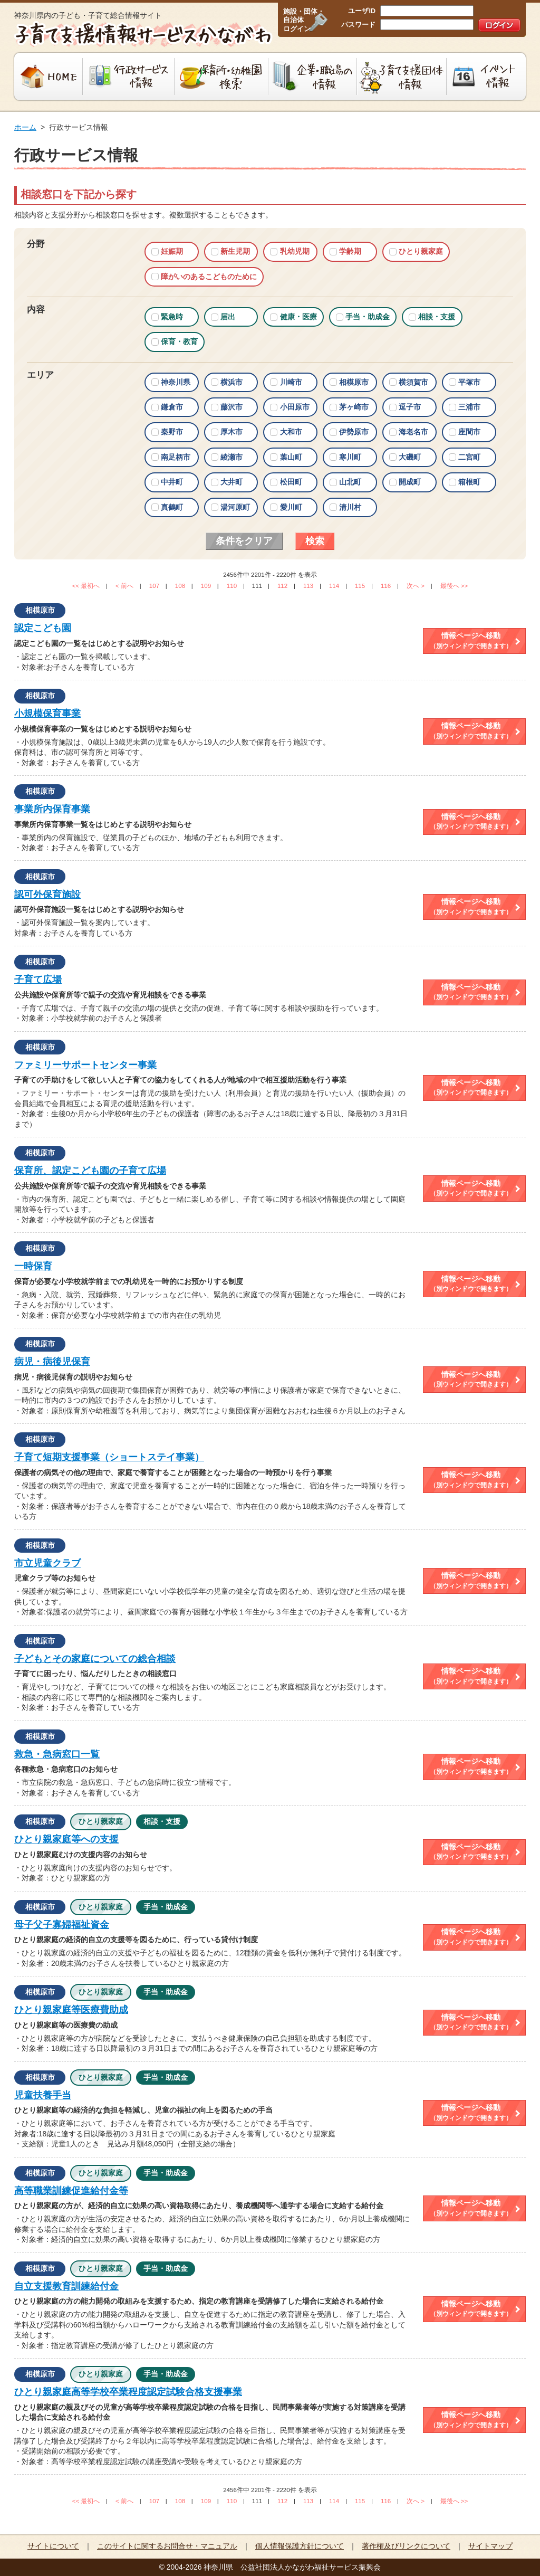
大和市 (291, 431)
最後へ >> (454, 586)
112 (282, 586)
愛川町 (291, 507)
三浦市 (469, 407)
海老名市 (413, 431)
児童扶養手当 (42, 2095)
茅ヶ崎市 (354, 407)
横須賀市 (413, 382)
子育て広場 (38, 979)
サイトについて (53, 2546)
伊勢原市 (354, 431)
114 (334, 586)
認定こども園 (42, 628)
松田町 (291, 482)
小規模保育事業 (47, 713)
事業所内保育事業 (52, 809)
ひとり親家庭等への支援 (66, 1839)
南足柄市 (175, 457)
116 (386, 586)
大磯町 (410, 457)
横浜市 (231, 382)
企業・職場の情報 (312, 76)
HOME (47, 76)
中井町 (172, 482)
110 (232, 586)
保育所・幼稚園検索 (221, 76)
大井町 (231, 482)
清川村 (350, 507)
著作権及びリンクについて (406, 2546)
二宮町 (469, 457)
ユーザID (361, 11)
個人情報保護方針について (299, 2546)
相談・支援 (436, 316)
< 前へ (124, 586)
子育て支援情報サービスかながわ (142, 34)
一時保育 (33, 1266)
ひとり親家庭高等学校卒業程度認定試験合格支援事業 (128, 2392)
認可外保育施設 (47, 894)
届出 (227, 316)
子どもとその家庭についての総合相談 (95, 1658)
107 (154, 586)
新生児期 (235, 251)
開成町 (410, 482)
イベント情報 (487, 76)
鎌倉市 (172, 407)
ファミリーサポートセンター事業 (85, 1065)
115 (360, 586)
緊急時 (172, 316)
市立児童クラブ (47, 1563)
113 (308, 586)
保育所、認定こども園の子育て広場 (90, 1170)
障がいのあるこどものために (209, 276)
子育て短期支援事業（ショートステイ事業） (109, 1457)
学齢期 (350, 251)
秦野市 (172, 431)
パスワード (358, 24)
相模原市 (354, 382)
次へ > (416, 586)
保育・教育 (179, 341)
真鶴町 (172, 507)
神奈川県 (175, 382)
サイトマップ (490, 2546)
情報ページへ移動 (471, 641)
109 (206, 586)
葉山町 (291, 457)
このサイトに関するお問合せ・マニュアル (167, 2546)
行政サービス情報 (129, 76)
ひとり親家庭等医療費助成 (71, 2009)
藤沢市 (231, 407)
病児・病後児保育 (52, 1361)
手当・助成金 (367, 316)
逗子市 (410, 407)
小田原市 (295, 407)
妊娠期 (172, 251)
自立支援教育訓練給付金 (66, 2286)
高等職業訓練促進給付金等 (71, 2190)
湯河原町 (235, 507)
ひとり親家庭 (421, 251)
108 (180, 586)
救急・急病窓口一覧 (57, 1754)
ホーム (25, 127)
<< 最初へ (86, 586)
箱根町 (469, 482)
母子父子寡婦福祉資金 (61, 1924)
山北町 (350, 482)
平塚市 (469, 382)
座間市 (469, 431)
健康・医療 (298, 316)
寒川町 (350, 457)
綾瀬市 (231, 457)
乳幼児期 (295, 251)
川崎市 (291, 382)
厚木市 (231, 431)
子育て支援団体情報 (402, 76)
